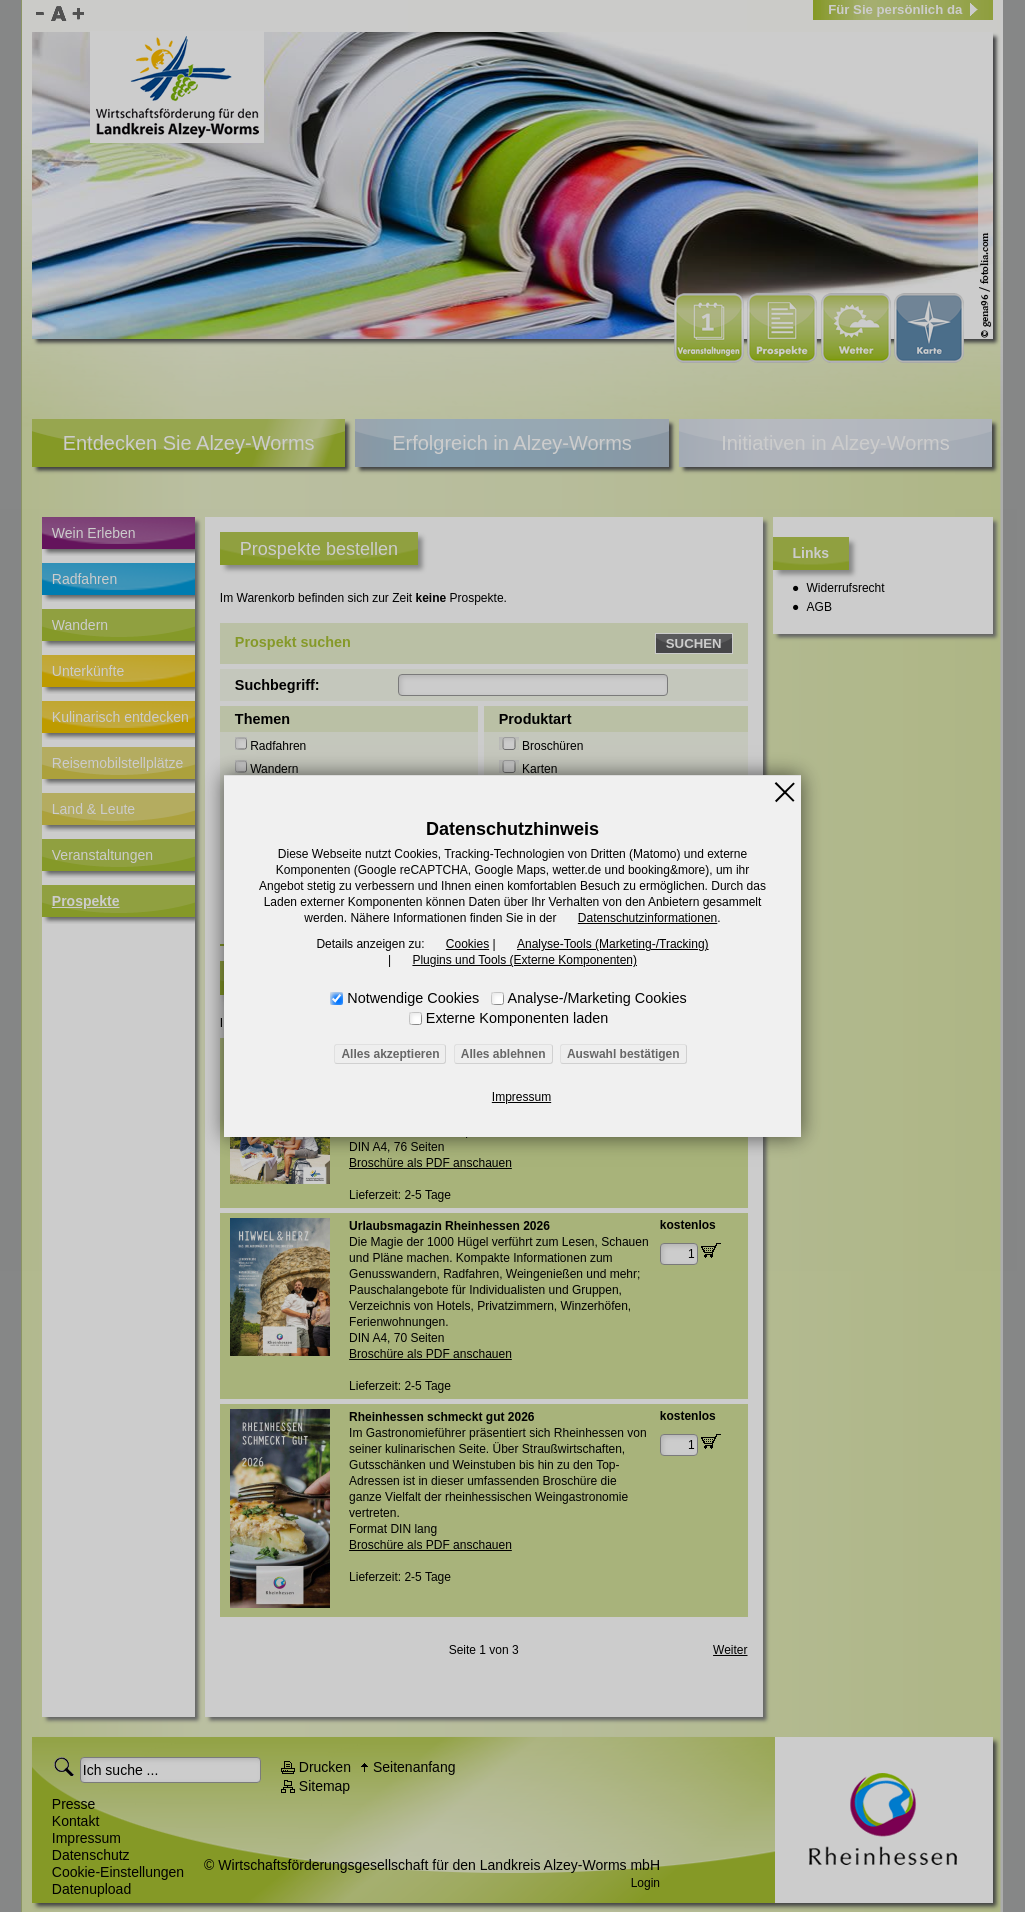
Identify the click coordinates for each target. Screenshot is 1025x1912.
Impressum (521, 1097)
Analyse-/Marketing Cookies (597, 998)
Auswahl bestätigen (623, 1054)
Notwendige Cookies (413, 998)
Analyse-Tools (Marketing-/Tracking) (613, 944)
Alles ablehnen (503, 1054)
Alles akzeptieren (390, 1054)
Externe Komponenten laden (517, 1018)
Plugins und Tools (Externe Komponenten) (524, 960)
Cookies (467, 944)
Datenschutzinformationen (647, 918)
